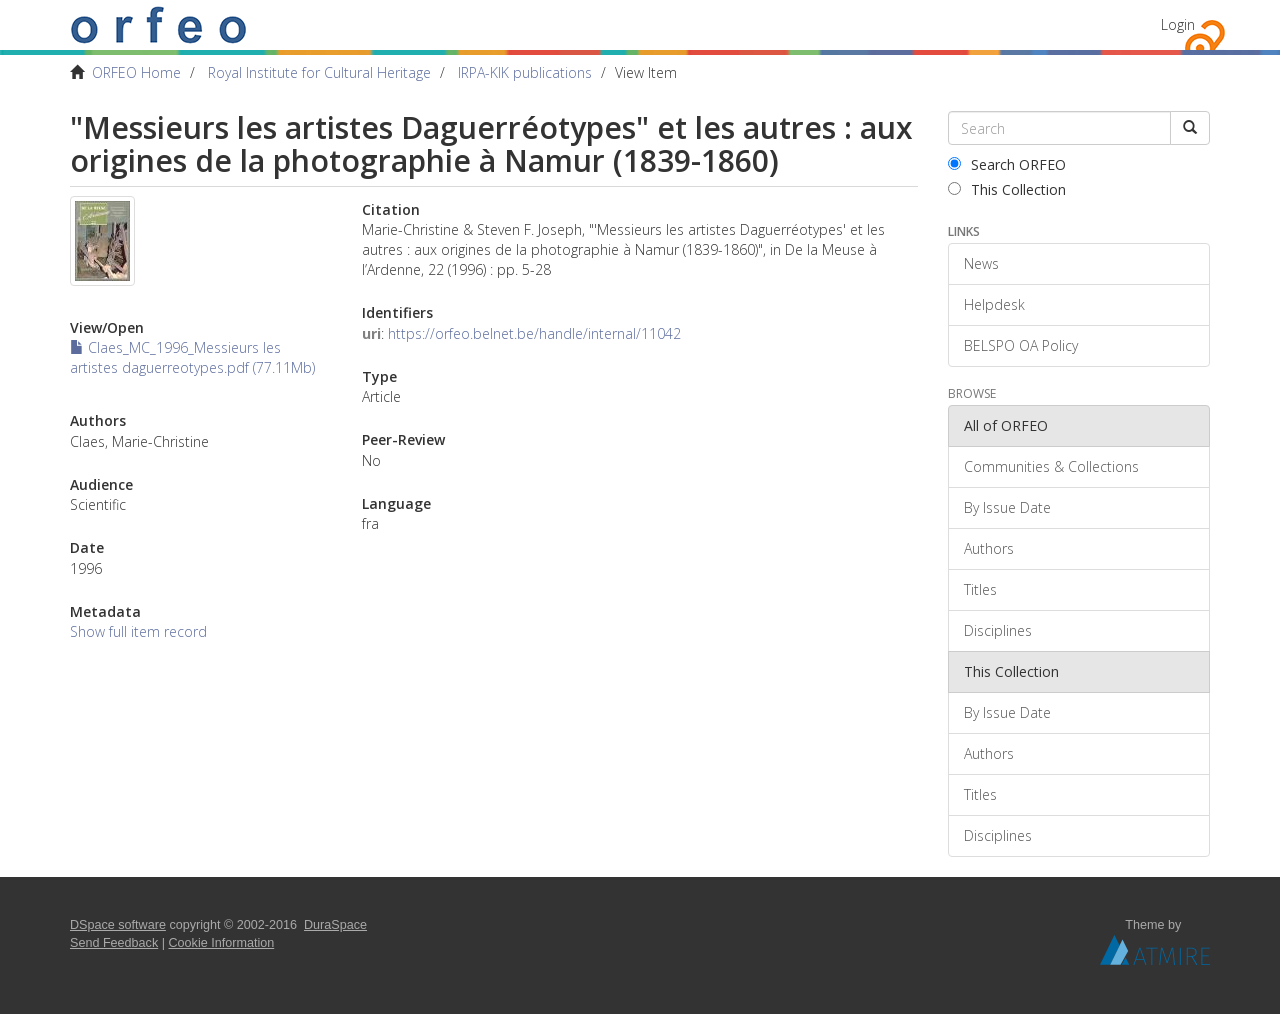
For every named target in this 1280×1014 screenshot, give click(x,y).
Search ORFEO (1007, 164)
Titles (980, 589)
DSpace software (118, 925)
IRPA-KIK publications (525, 72)
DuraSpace (335, 925)
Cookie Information (222, 943)
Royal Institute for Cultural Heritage (319, 72)
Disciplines (998, 630)
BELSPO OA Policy (1021, 345)
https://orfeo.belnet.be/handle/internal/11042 (534, 333)
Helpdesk (994, 304)
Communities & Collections (1051, 466)
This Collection (1007, 189)
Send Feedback (114, 943)
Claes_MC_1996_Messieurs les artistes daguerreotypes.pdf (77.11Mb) (192, 357)
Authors (989, 548)
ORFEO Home (136, 72)
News (981, 263)
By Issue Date (1007, 507)
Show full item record (138, 631)
